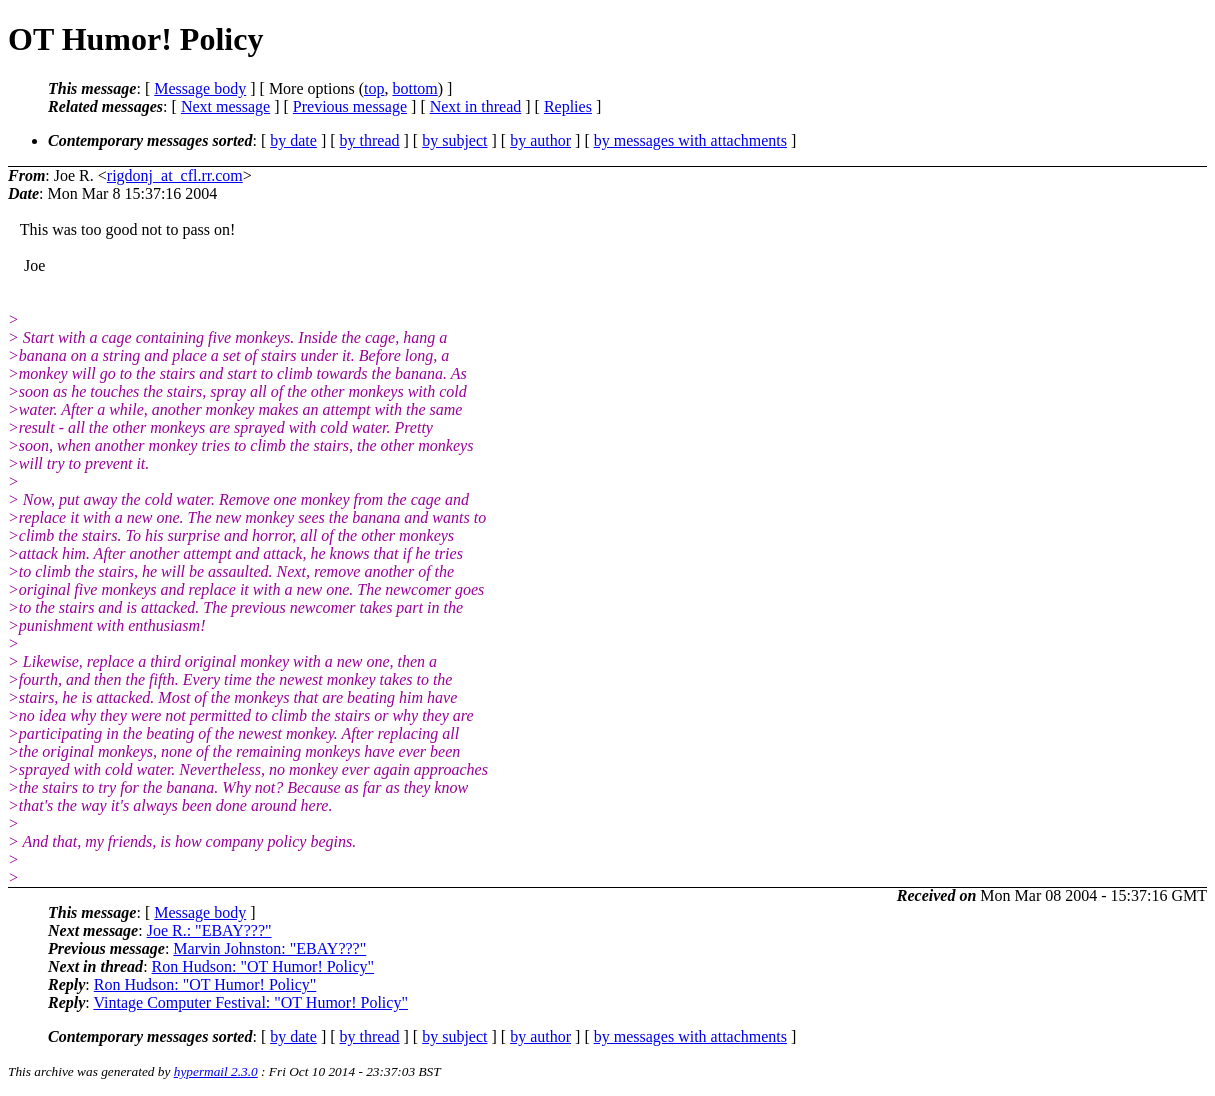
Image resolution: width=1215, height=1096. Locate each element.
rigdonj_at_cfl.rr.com (175, 175)
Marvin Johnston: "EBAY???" (269, 948)
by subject (454, 140)
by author (540, 140)
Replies (568, 106)
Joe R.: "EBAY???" (209, 930)
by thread (370, 140)
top (374, 88)
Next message (225, 106)
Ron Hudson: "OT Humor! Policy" (263, 966)
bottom (414, 88)
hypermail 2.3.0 (216, 1071)
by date (293, 140)
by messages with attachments (690, 140)
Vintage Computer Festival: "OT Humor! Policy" (250, 1002)
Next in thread (476, 106)
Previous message (350, 106)
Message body (200, 88)
